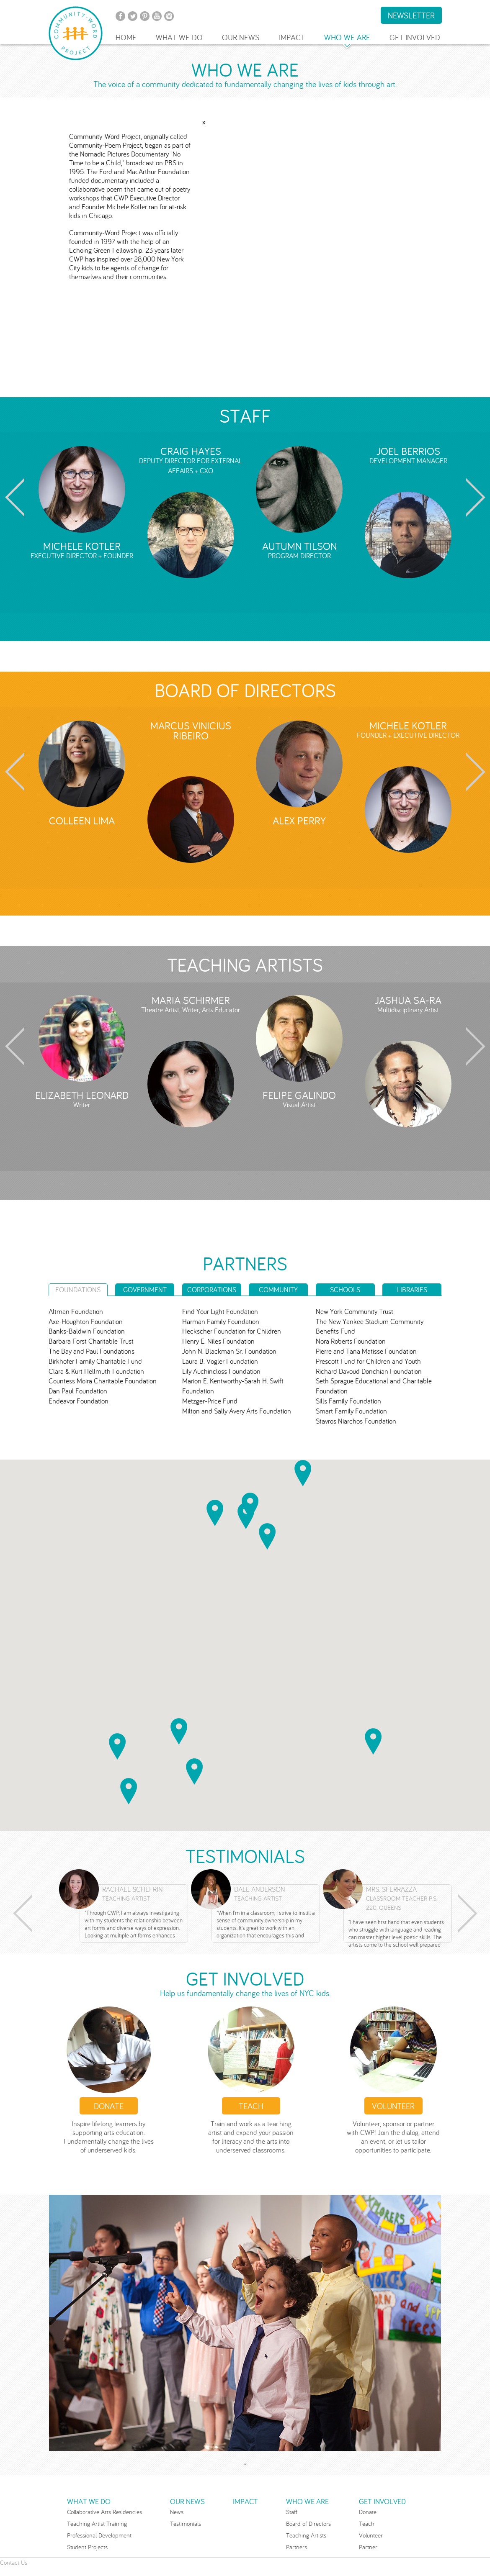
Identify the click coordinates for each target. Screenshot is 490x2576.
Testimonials (185, 2523)
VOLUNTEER (393, 2106)
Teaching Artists (306, 2535)
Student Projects (87, 2547)
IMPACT (292, 37)
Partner (368, 2547)
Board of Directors (308, 2523)
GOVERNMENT (145, 1289)
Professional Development (99, 2535)
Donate (109, 2106)
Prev (12, 497)
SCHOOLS (345, 1289)
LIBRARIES (412, 1289)
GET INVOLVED (414, 37)
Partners (296, 2547)
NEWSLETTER (411, 15)
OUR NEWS (241, 37)
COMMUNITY (278, 1289)
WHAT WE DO (179, 37)
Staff (291, 2512)
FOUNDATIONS (78, 1289)
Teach (251, 2106)
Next (478, 497)
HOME (126, 37)
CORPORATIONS (211, 1289)
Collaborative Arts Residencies (104, 2512)
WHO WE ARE (347, 37)
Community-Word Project (76, 33)
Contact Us (13, 2562)
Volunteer (371, 2535)
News (176, 2512)
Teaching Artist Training (97, 2523)
